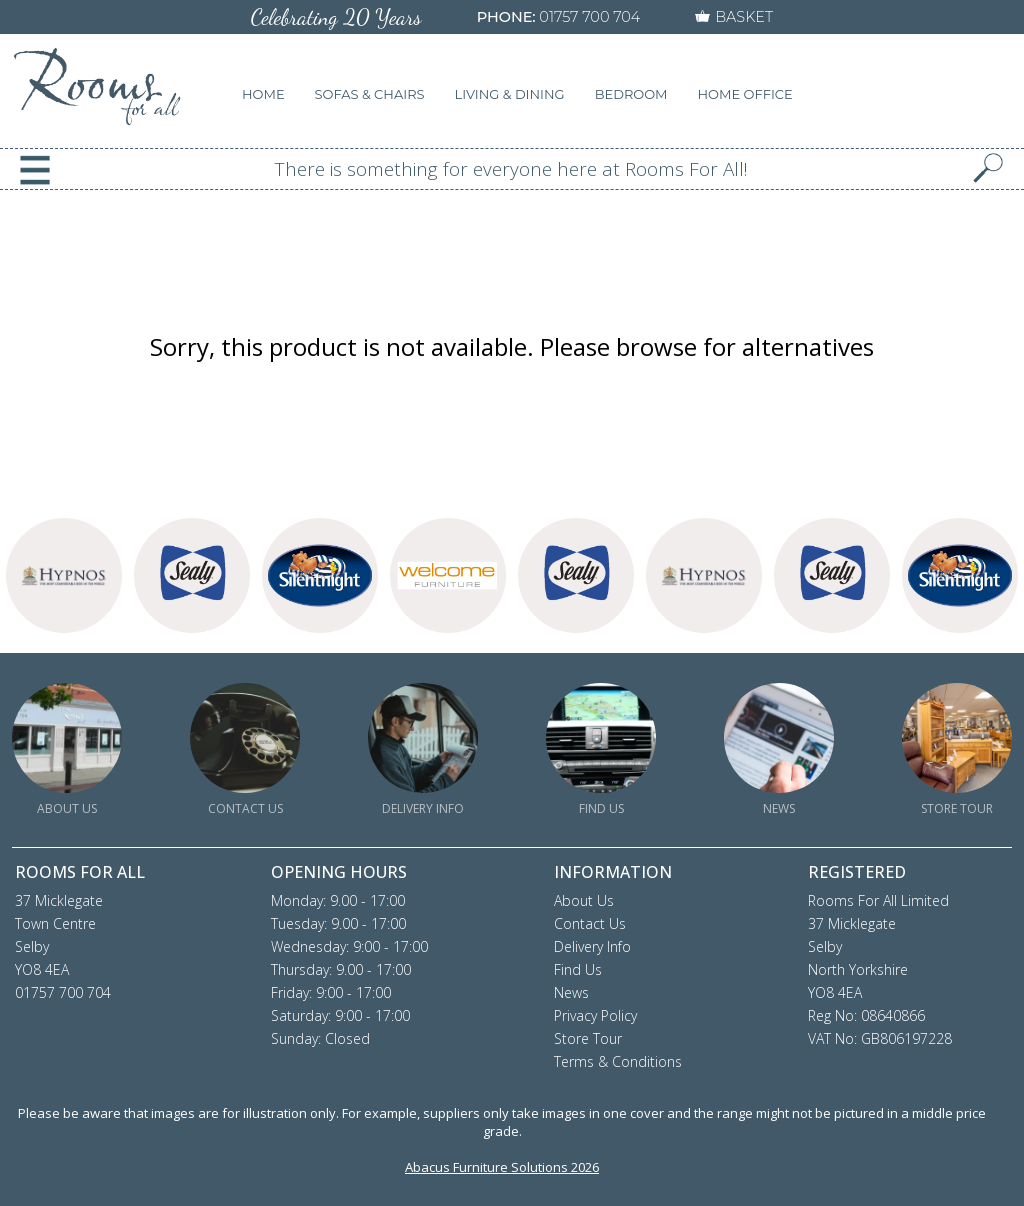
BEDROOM (631, 94)
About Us (584, 900)
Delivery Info (592, 946)
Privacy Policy (595, 1015)
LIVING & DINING (510, 94)
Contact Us (590, 923)
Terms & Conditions (618, 1061)
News (571, 992)
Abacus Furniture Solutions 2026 (502, 1167)
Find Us (578, 969)
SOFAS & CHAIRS (370, 94)
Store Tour (588, 1038)
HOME (263, 94)
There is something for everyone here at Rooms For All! (511, 169)
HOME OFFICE (745, 94)
